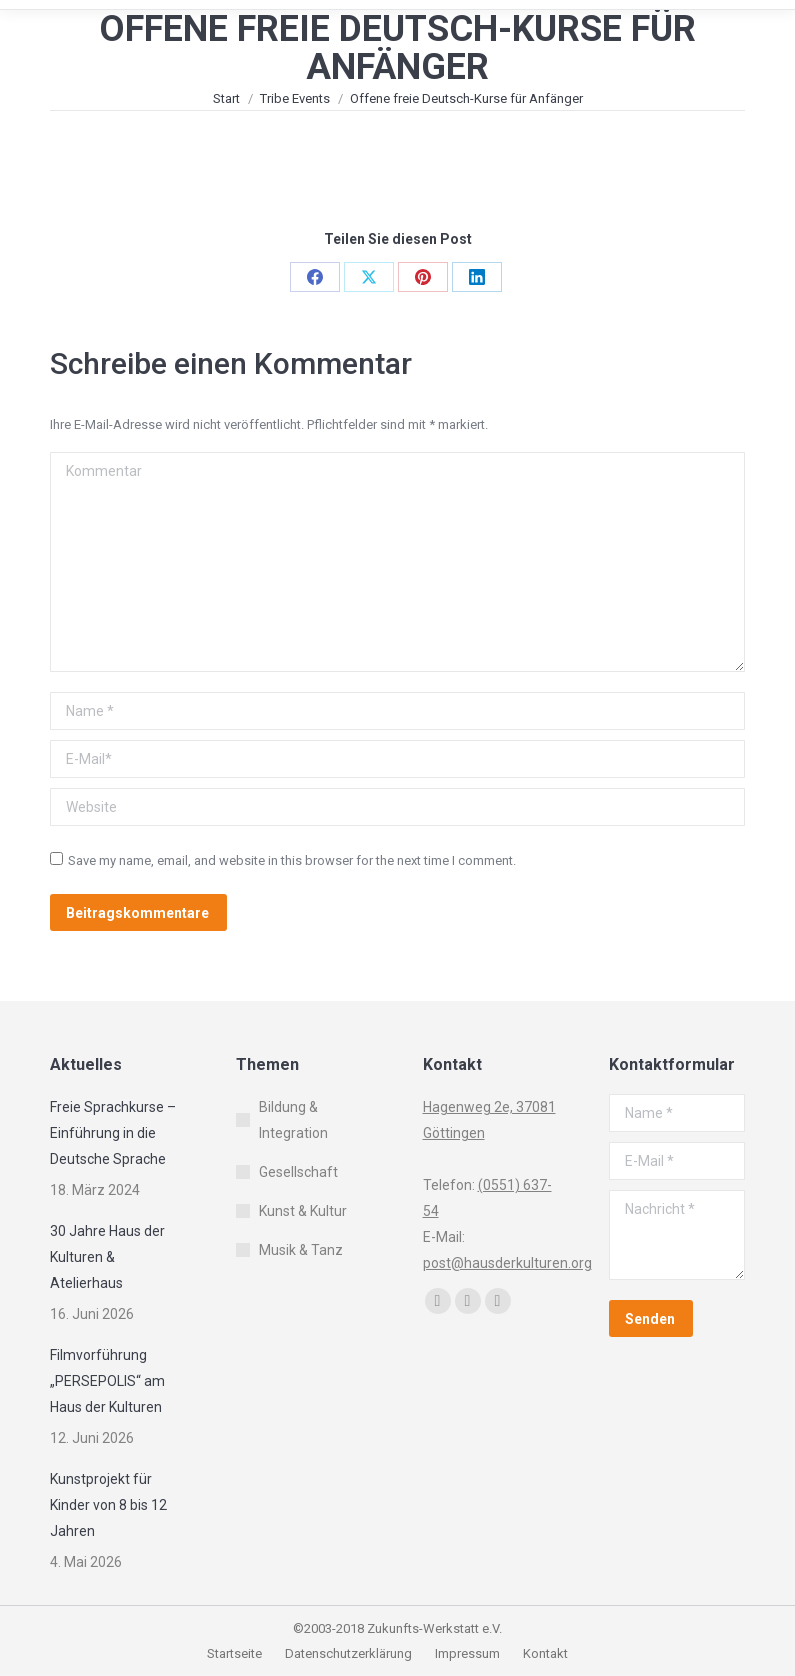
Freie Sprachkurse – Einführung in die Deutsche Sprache (113, 1133)
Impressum (469, 1653)
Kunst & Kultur (303, 1211)
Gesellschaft (298, 1172)
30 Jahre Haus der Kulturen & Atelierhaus (107, 1257)
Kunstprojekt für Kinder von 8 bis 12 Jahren (108, 1505)
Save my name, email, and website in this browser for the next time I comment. (292, 860)
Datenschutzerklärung (348, 1653)
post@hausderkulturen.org (507, 1263)
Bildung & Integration (293, 1120)
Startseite (236, 1653)
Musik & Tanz (301, 1250)
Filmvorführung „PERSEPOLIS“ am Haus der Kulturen (107, 1381)
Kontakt (545, 1653)
